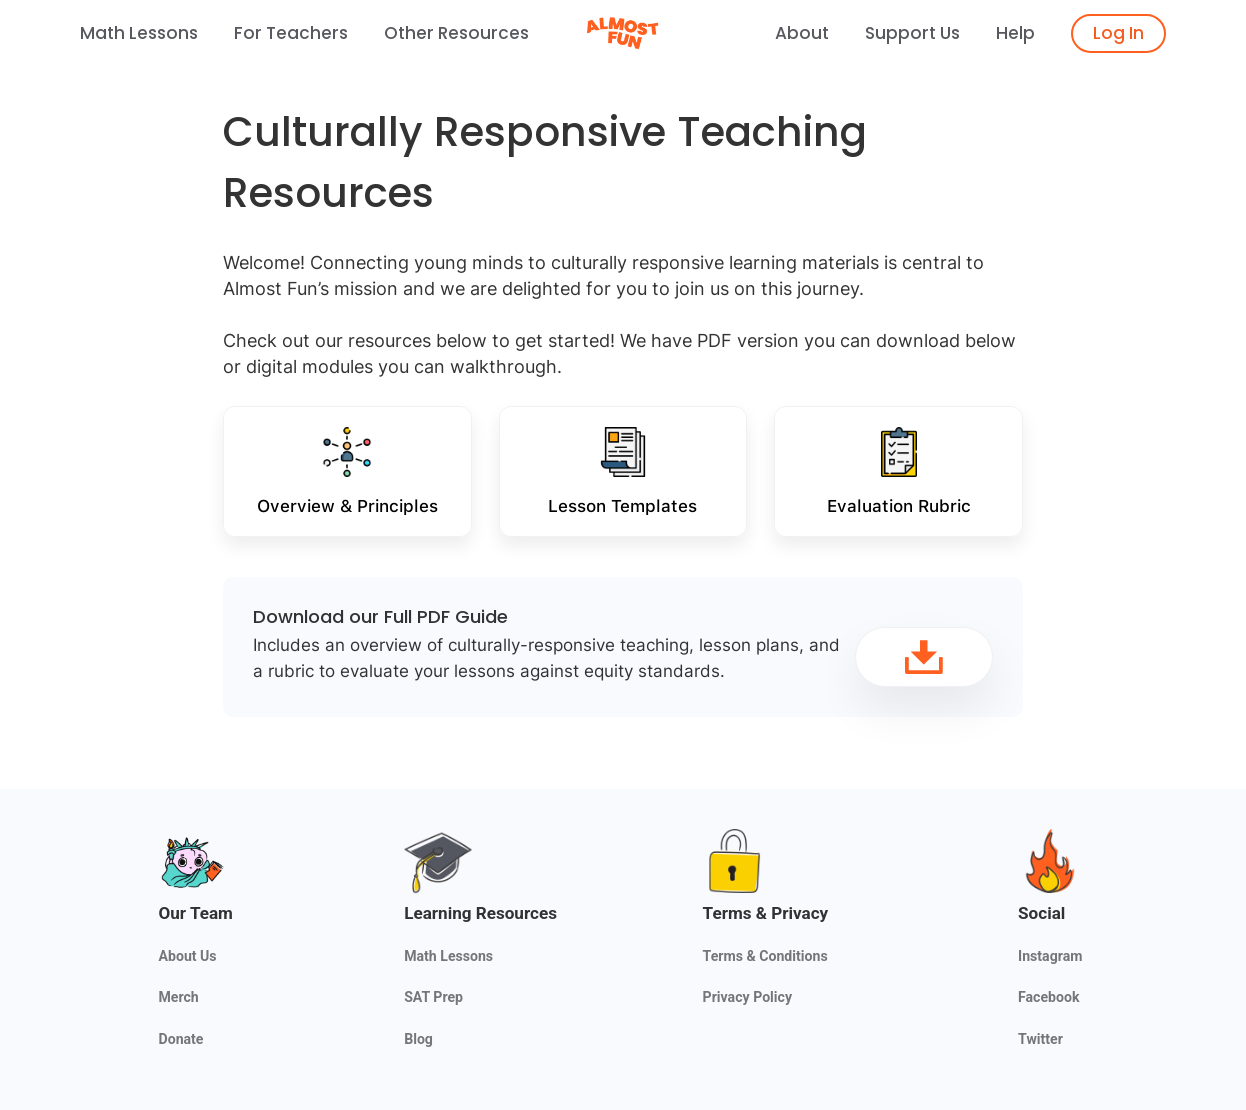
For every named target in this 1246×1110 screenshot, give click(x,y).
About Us (188, 956)
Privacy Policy (747, 997)
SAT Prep (433, 997)
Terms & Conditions (765, 956)
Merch (179, 997)
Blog (418, 1039)
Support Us (912, 33)
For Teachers (291, 33)
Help (1015, 33)
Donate (181, 1039)
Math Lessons (139, 33)
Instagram (1050, 956)
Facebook (1048, 997)
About (802, 33)
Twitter (1040, 1039)
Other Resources (456, 33)
